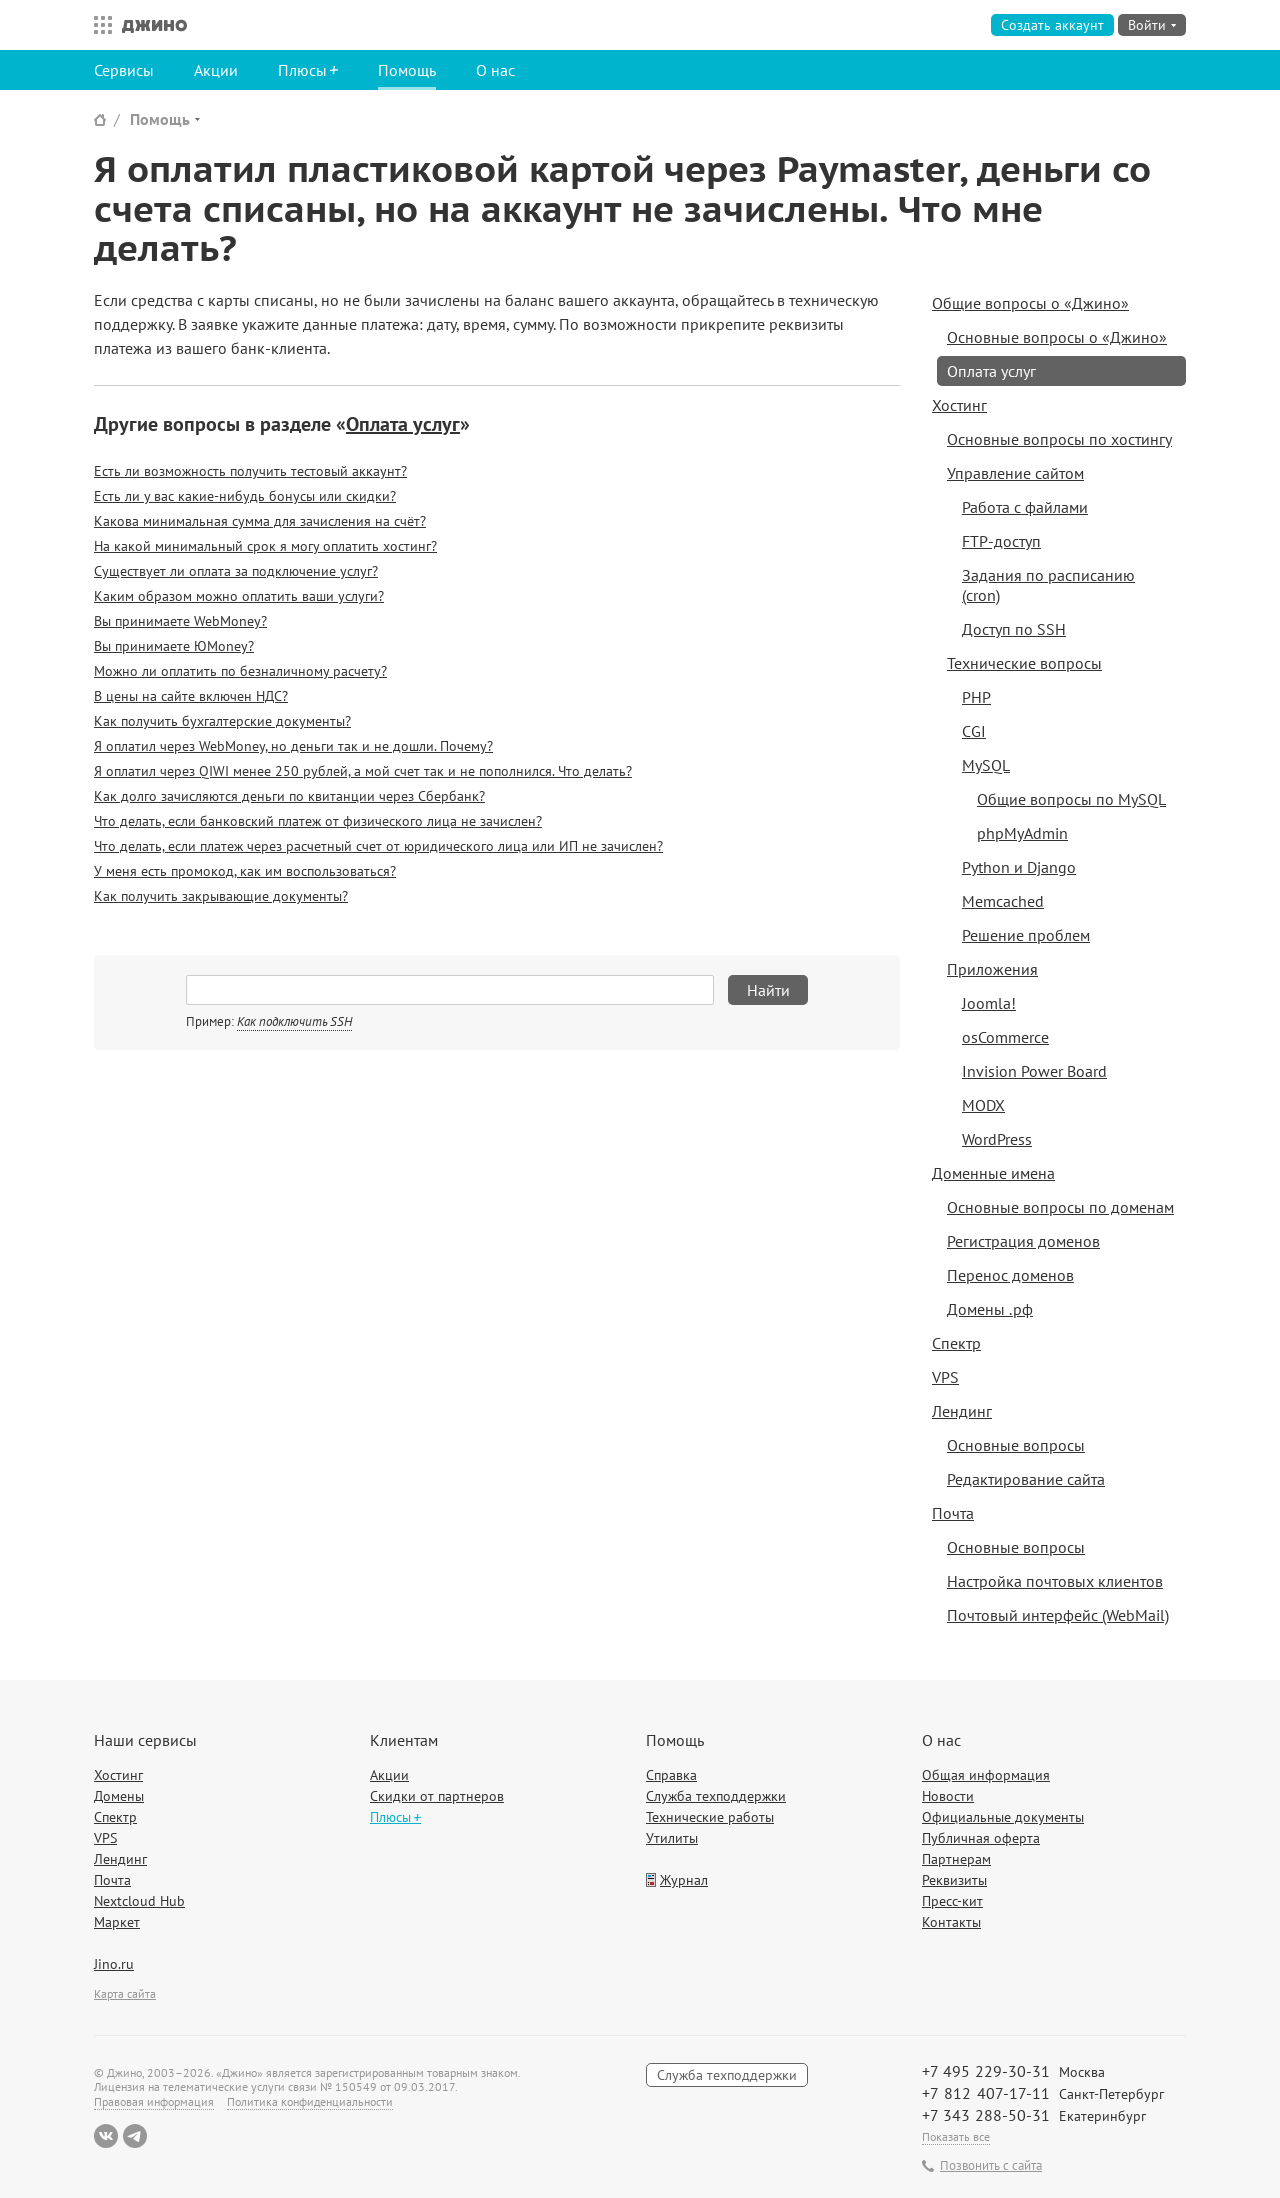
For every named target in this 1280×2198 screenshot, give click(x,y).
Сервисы (124, 70)
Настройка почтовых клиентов (1055, 1581)
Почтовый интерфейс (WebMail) (1058, 1615)
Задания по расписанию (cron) (1048, 585)
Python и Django (1019, 867)
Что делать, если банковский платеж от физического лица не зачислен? (318, 821)
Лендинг (962, 1411)
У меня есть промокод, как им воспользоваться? (245, 871)
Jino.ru (114, 1964)
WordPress (997, 1139)
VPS (945, 1377)
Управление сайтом (1015, 473)
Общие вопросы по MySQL (1071, 799)
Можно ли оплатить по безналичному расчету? (240, 671)
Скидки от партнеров (437, 1796)
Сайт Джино (100, 119)
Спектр (956, 1343)
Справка (671, 1775)
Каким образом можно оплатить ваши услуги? (239, 596)
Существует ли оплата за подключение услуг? (236, 571)
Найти (768, 990)
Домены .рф (990, 1309)
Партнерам (956, 1859)
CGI (974, 731)
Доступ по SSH (1014, 629)
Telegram (135, 2136)
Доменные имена (993, 1173)
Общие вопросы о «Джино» (1030, 303)
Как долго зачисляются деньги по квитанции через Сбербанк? (289, 796)
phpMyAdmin (1022, 833)
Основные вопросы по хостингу (1059, 439)
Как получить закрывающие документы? (221, 896)
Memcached (1003, 901)
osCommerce (1005, 1037)
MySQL (986, 765)
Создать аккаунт (1052, 25)
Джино (154, 25)
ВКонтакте (106, 2136)
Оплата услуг (403, 424)
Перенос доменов (1010, 1275)
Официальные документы (1003, 1817)
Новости (948, 1796)
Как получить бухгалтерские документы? (222, 721)
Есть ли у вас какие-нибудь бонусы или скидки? (245, 496)
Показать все (956, 2136)
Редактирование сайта (1026, 1479)
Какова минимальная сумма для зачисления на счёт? (260, 521)
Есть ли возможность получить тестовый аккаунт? (250, 471)
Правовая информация (154, 2101)
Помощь (407, 70)
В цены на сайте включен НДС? (191, 696)
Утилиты (672, 1838)
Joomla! (989, 1003)
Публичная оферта (981, 1838)
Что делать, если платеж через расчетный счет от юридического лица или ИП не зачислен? (378, 846)
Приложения (992, 969)
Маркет (117, 1922)
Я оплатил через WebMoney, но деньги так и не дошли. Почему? (293, 746)
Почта (953, 1513)
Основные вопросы (1016, 1445)
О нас (495, 70)
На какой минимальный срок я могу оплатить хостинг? (265, 546)
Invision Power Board (1034, 1071)
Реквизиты (954, 1880)
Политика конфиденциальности (310, 2101)
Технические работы (710, 1817)
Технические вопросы (1024, 663)
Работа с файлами (1025, 507)
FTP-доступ (1001, 541)
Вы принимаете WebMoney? (180, 621)
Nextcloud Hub (139, 1901)
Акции (216, 70)
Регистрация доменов (1023, 1241)
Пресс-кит (952, 1901)
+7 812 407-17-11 (986, 2093)
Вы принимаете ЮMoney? (174, 646)
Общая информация (986, 1775)
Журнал (684, 1880)
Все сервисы (98, 25)
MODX (983, 1105)
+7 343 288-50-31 (986, 2115)
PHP (976, 697)
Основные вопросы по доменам (1060, 1207)
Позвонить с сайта (991, 2166)
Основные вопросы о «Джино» (1057, 337)
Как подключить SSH (294, 1021)
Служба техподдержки (716, 1796)
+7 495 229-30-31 (986, 2071)
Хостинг (959, 405)
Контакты (951, 1922)
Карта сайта (125, 1993)
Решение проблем (1026, 935)
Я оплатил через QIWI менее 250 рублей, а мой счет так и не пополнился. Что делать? (363, 771)
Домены (119, 1796)
